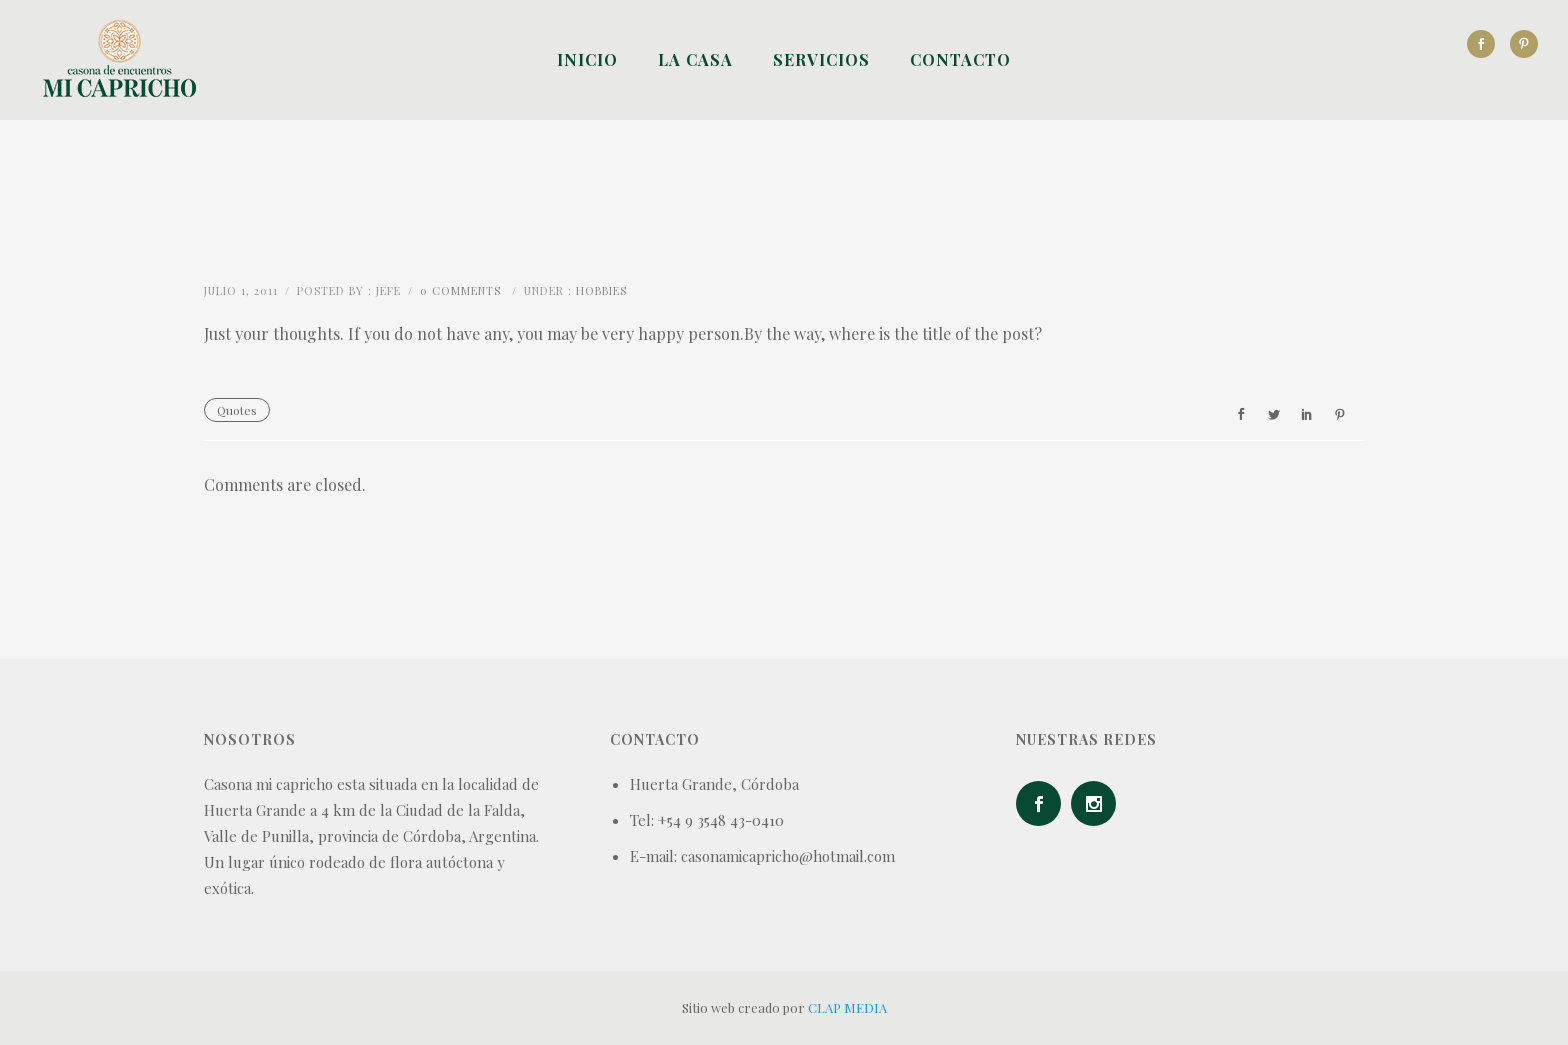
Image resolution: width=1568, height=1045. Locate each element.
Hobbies (601, 290)
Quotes (237, 410)
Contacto (960, 59)
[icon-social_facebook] (1486, 44)
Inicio (587, 59)
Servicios (821, 59)
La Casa (695, 59)
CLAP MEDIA (847, 1007)
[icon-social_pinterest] (1524, 44)
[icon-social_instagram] (1098, 803)
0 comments (460, 290)
